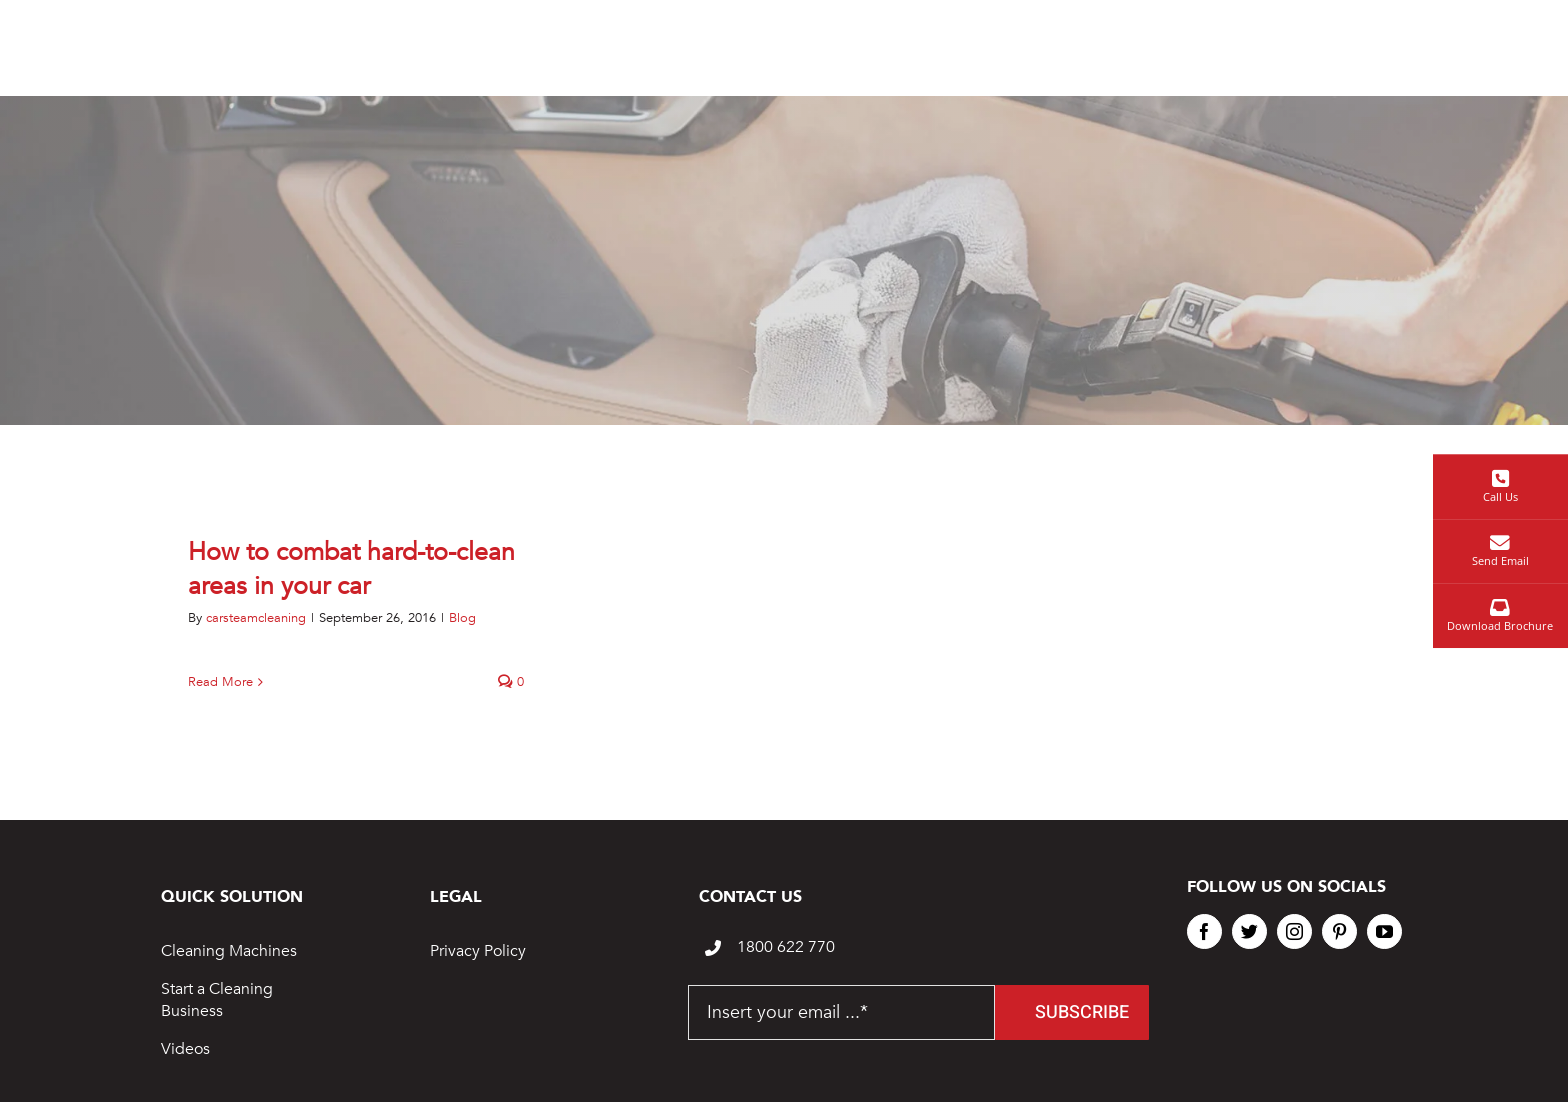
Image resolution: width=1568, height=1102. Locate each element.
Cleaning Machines (229, 951)
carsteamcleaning (256, 618)
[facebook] (1204, 931)
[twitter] (1249, 931)
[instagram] (1294, 931)
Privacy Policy (478, 951)
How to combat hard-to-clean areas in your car (351, 569)
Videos (185, 1049)
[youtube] (1384, 931)
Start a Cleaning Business (217, 1000)
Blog (462, 618)
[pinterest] (1339, 931)
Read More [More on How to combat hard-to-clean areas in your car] (220, 682)
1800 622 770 (786, 947)
